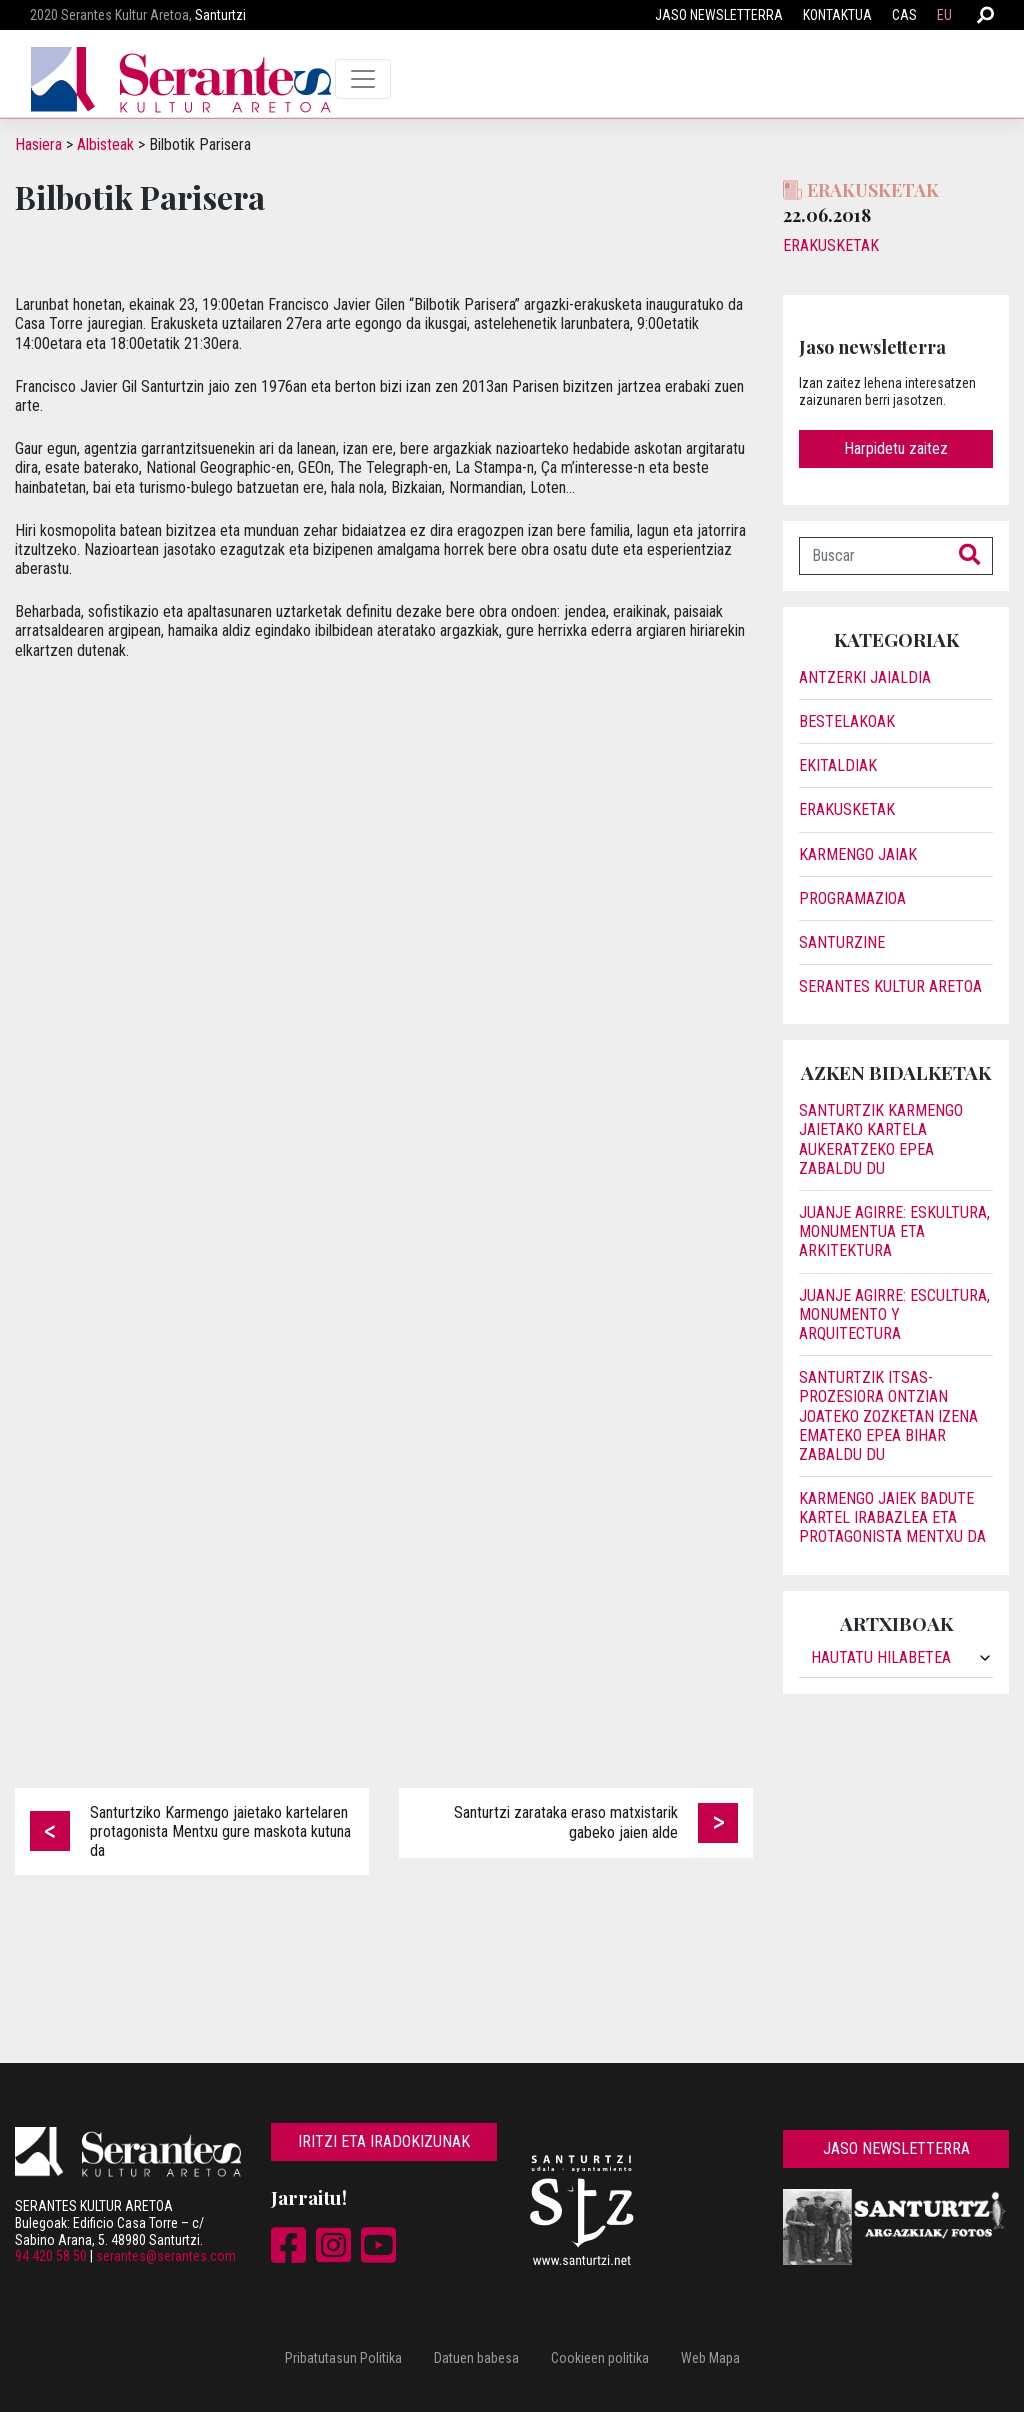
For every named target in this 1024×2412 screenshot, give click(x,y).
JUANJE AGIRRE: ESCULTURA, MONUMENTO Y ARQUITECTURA (894, 1314)
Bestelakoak (847, 721)
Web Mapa (710, 2358)
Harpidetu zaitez (896, 448)
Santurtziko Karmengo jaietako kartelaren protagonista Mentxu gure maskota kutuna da (220, 1831)
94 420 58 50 (51, 2256)
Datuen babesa (476, 2358)
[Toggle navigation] (363, 79)
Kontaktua (837, 15)
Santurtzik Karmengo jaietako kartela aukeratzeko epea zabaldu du (881, 1139)
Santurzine (842, 942)
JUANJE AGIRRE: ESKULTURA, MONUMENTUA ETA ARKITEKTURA (894, 1231)
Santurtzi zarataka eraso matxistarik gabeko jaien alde (566, 1822)
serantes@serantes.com (166, 2256)
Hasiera (38, 144)
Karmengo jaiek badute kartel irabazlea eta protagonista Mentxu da (892, 1517)
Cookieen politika (600, 2358)
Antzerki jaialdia (865, 677)
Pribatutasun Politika (343, 2358)
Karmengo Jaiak (858, 854)
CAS (904, 15)
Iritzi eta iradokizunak (384, 2141)
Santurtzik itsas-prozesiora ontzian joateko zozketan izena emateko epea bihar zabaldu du (888, 1416)
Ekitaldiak (838, 765)
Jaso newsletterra (719, 15)
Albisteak (105, 144)
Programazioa (852, 898)
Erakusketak (831, 245)
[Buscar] (873, 556)
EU (944, 15)
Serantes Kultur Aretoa (890, 986)
